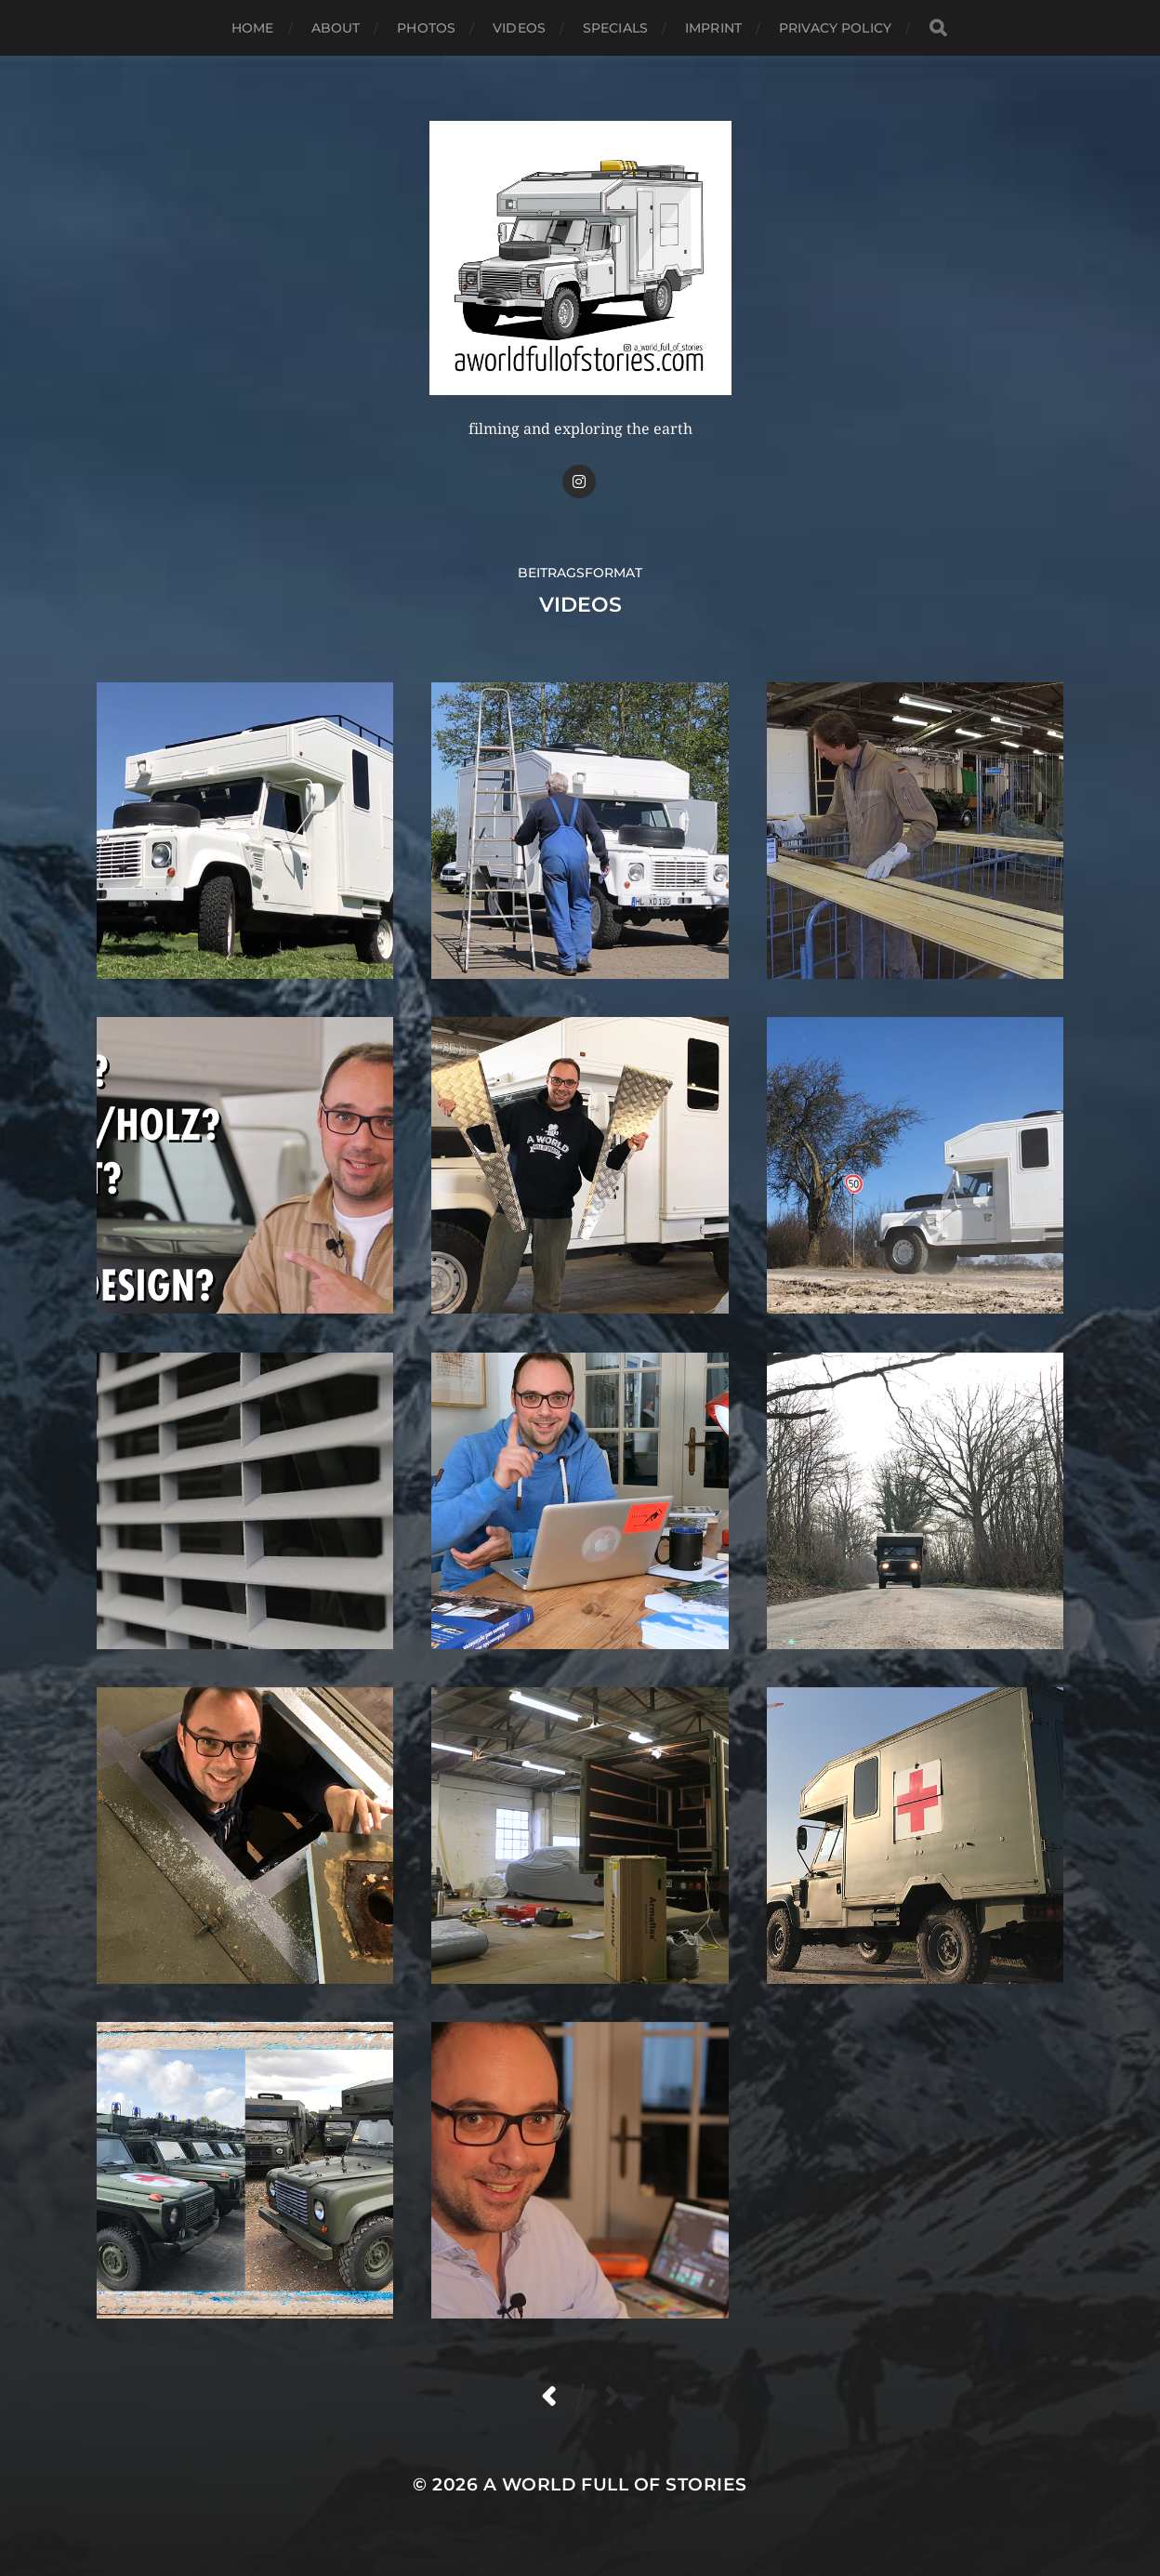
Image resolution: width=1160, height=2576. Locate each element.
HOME (252, 28)
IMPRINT (713, 28)
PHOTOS (426, 28)
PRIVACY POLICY (835, 28)
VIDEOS (519, 28)
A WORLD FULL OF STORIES (615, 2484)
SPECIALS (615, 28)
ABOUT (336, 28)
